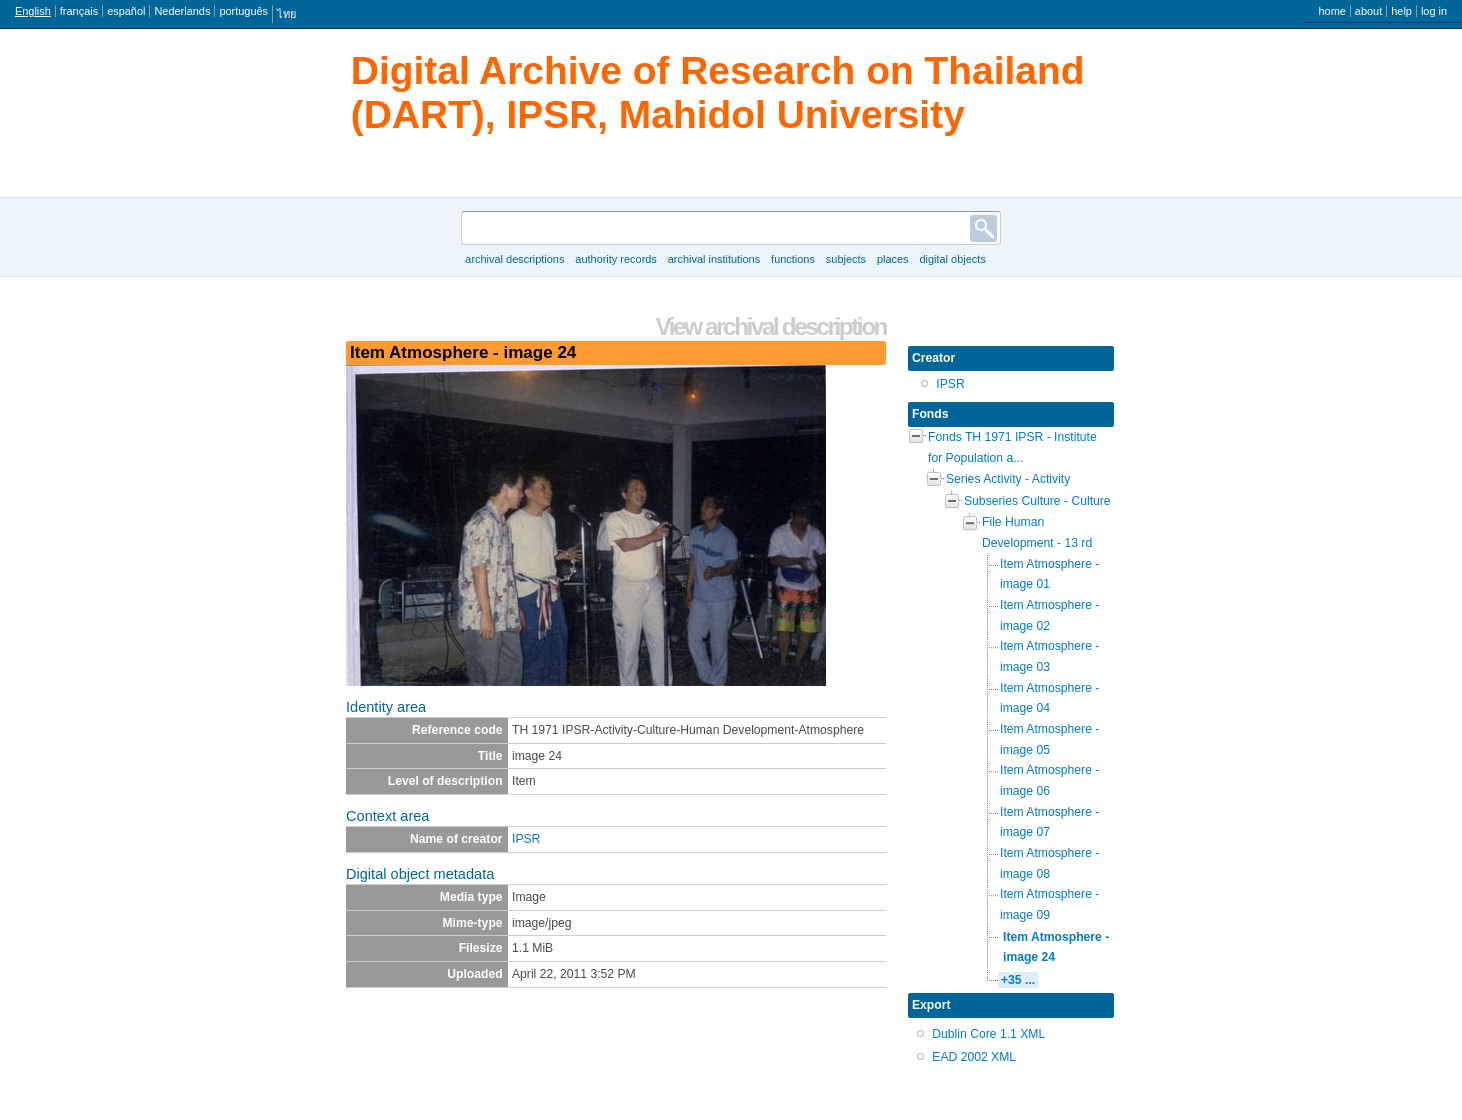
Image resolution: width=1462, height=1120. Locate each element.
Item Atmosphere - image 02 (1049, 615)
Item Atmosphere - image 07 (1049, 822)
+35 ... (1018, 980)
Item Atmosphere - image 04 (1049, 698)
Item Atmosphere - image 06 (1049, 780)
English (33, 11)
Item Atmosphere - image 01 (1049, 574)
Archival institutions (714, 259)
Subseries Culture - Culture (1037, 501)
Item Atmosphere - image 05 (1049, 739)
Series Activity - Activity (1008, 479)
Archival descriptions (514, 259)
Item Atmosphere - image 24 (1056, 947)
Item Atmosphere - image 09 (1049, 904)
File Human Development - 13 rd (1037, 532)
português (243, 11)
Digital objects (952, 259)
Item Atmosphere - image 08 (1049, 863)
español (126, 11)
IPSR (526, 839)
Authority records (615, 259)
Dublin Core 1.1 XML (988, 1034)
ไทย (286, 14)
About (1368, 11)
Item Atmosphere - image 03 (1049, 656)
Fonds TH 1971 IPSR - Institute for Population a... (1012, 447)
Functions (793, 259)
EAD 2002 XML (974, 1057)
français (79, 11)
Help (1401, 11)
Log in (1434, 11)
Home (1331, 11)
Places (893, 259)
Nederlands (182, 11)
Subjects (846, 259)
